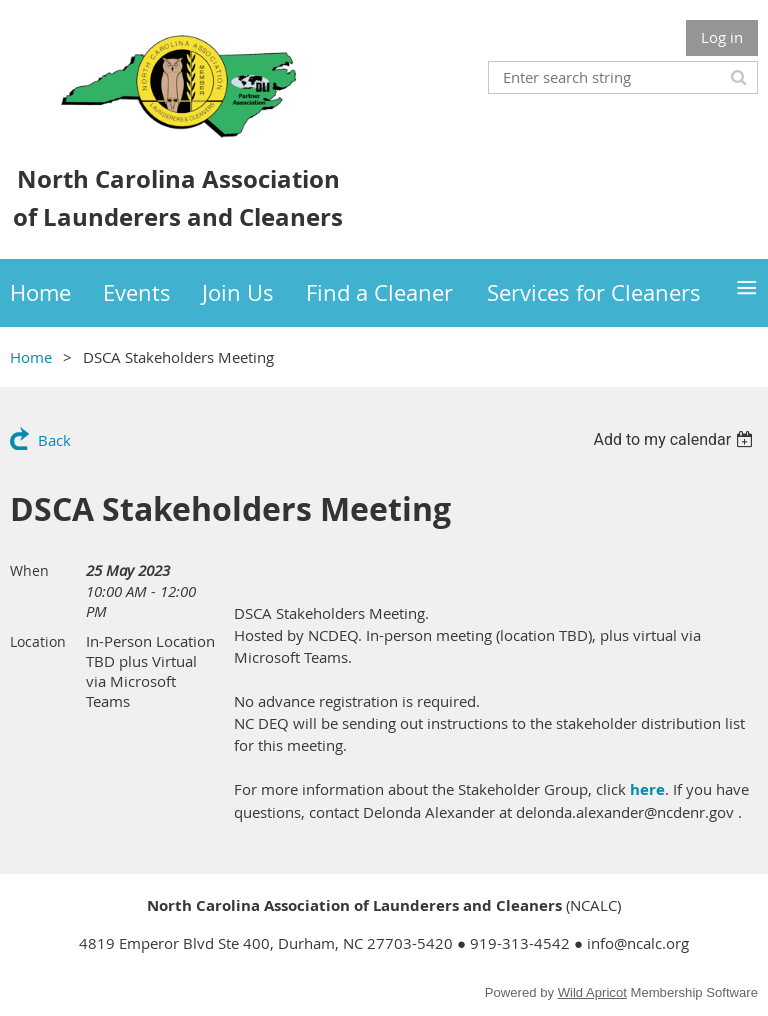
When (29, 570)
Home (31, 357)
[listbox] (675, 439)
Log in (722, 37)
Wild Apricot (592, 992)
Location (38, 641)
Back (54, 440)
